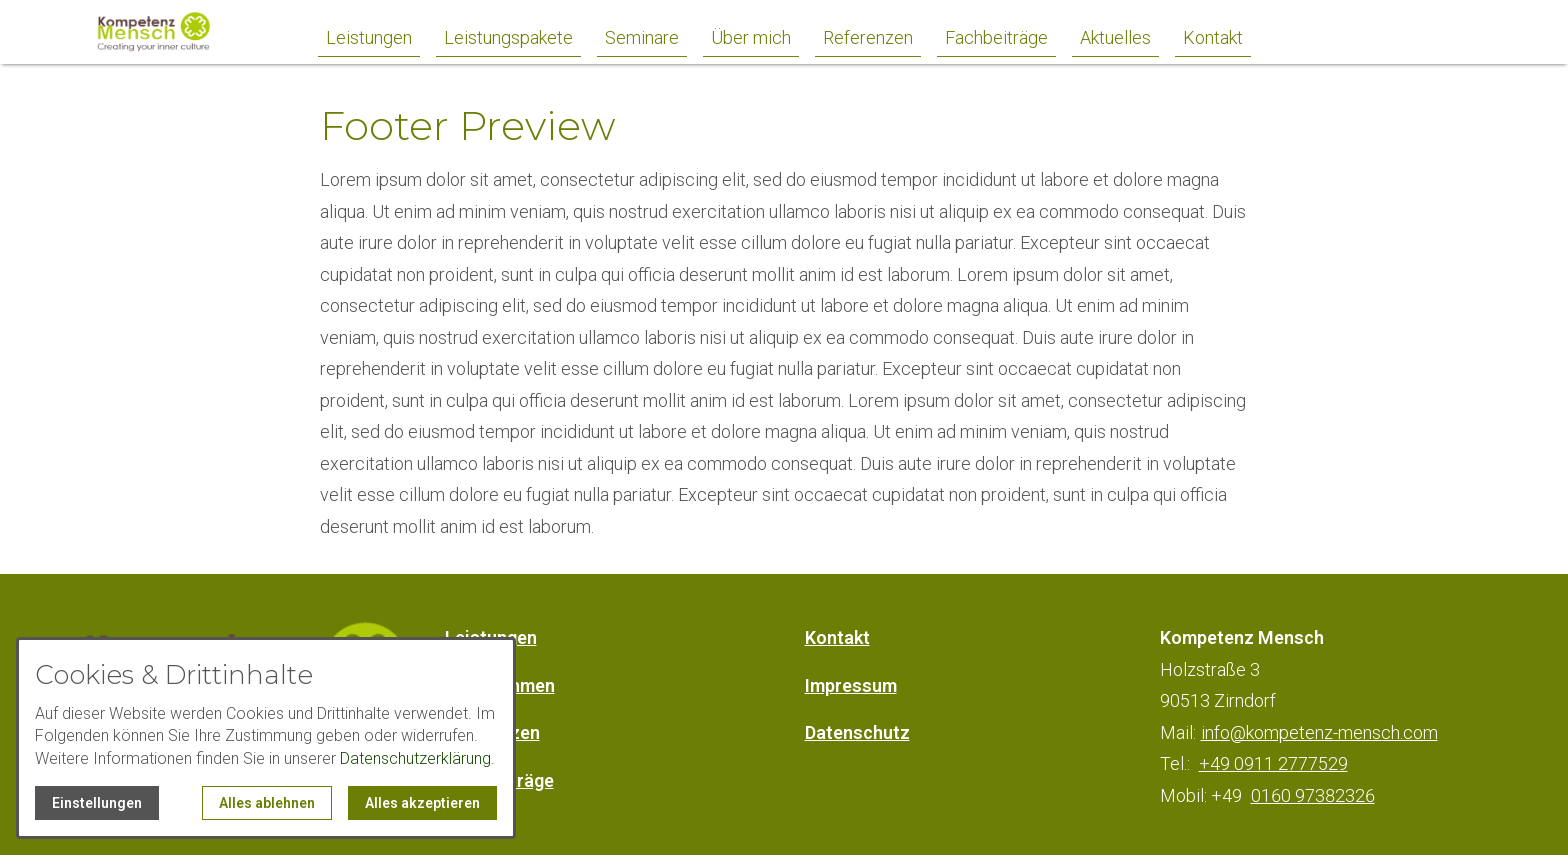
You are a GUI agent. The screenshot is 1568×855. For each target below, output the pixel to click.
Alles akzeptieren (422, 803)
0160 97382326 (1313, 795)
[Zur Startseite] (176, 32)
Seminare (642, 37)
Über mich (751, 37)
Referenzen (868, 37)
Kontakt (1213, 37)
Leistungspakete (508, 37)
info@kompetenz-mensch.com (1319, 732)
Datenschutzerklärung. (417, 758)
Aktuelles (1115, 37)
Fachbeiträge (996, 37)
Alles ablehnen (267, 803)
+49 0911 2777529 (1273, 763)
